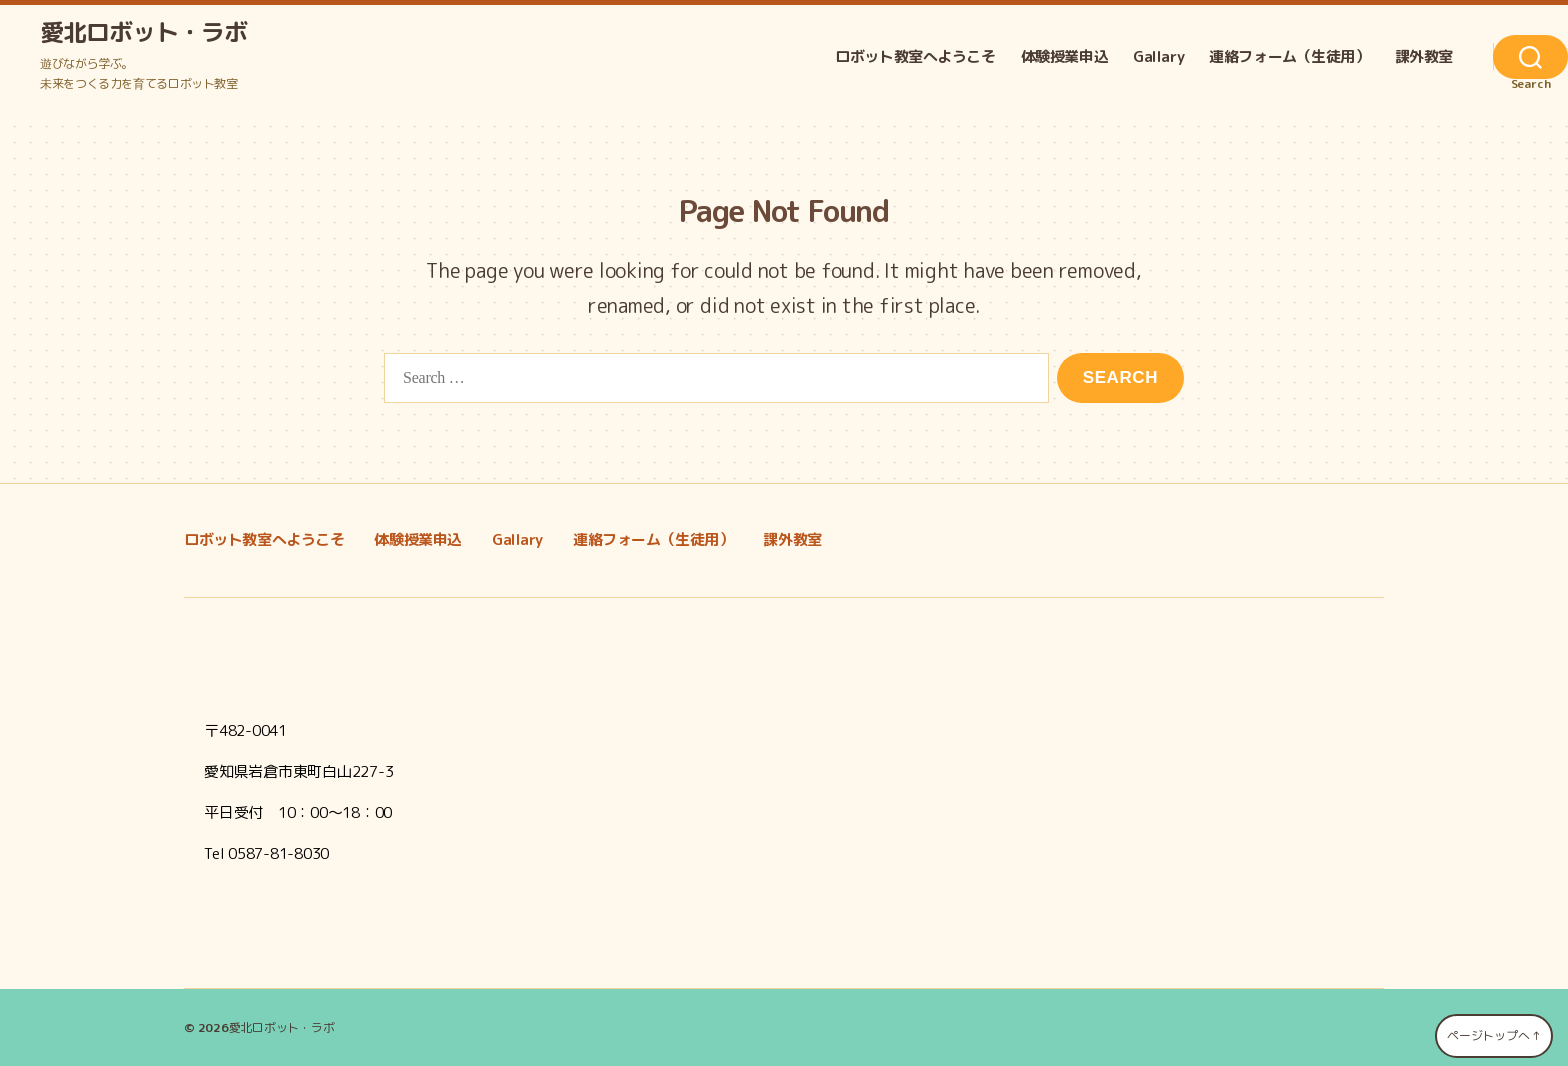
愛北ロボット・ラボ (143, 32)
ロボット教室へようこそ (915, 56)
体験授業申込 (1065, 56)
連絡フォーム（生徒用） (1289, 56)
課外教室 (1424, 56)
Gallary (1158, 56)
